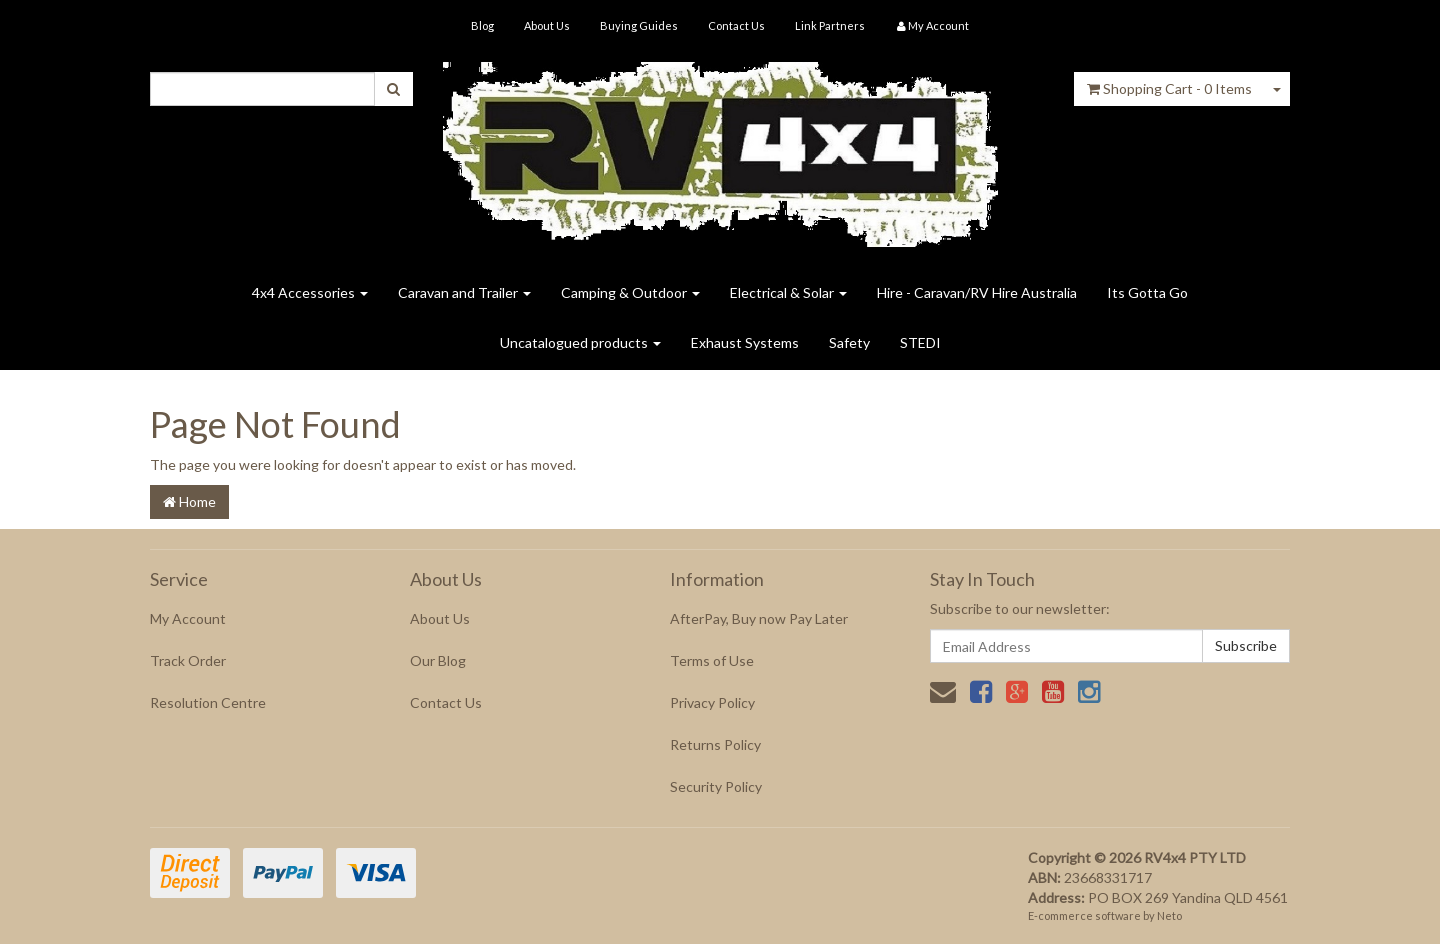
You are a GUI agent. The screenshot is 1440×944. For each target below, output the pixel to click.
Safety (849, 342)
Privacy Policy (712, 702)
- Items (1169, 88)
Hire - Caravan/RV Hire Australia (977, 292)
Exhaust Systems (745, 342)
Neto (1169, 915)
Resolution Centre (208, 702)
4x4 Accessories (310, 292)
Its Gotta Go (1147, 292)
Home (189, 501)
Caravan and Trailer (464, 292)
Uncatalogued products (580, 342)
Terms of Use (712, 660)
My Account (188, 618)
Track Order (188, 660)
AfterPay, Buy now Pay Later (759, 618)
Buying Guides (639, 25)
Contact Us (736, 25)
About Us (547, 25)
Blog (482, 25)
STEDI (920, 342)
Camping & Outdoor (630, 292)
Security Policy (716, 786)
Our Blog (438, 660)
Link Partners (830, 25)
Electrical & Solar (788, 292)
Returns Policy (715, 744)
